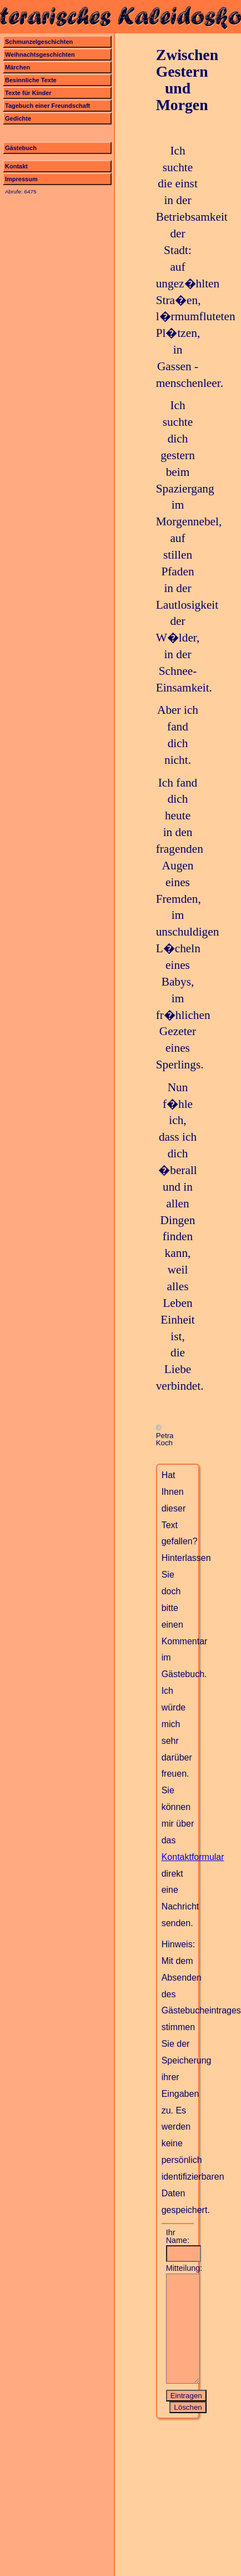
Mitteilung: (180, 2268)
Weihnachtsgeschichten (40, 54)
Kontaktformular (193, 1857)
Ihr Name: (177, 2237)
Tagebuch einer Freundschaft (47, 105)
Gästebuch (21, 148)
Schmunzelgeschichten (39, 41)
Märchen (17, 67)
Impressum (21, 179)
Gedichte (18, 118)
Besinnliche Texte (31, 80)
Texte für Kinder (28, 92)
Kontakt (16, 166)
